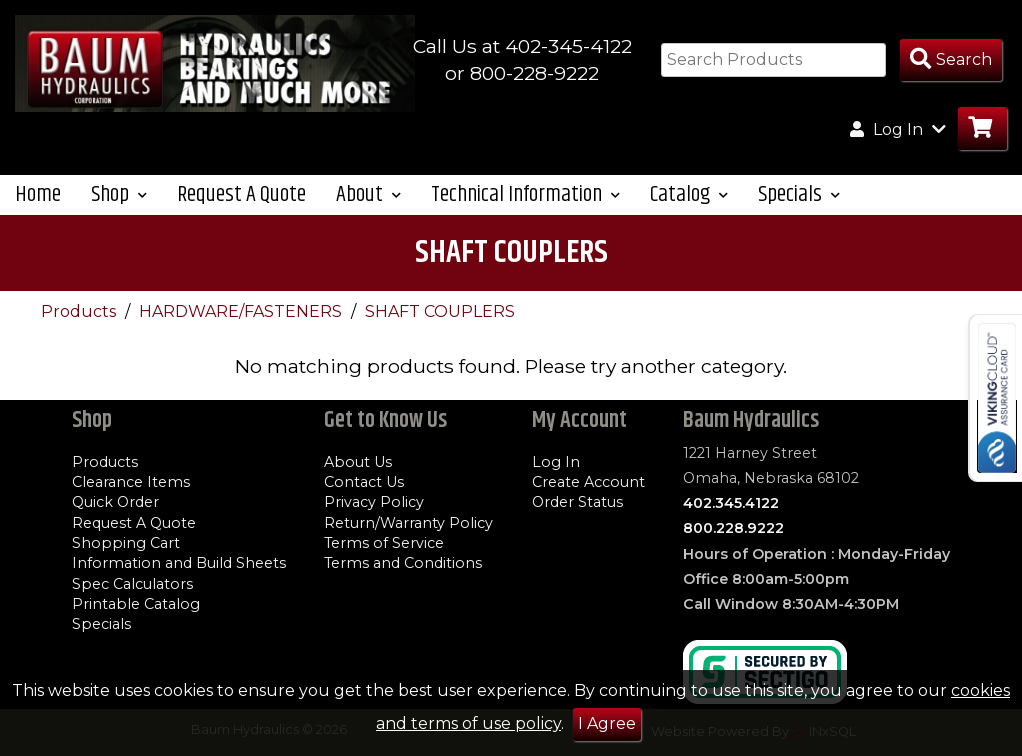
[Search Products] (951, 60)
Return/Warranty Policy (408, 523)
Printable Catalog (136, 604)
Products (80, 311)
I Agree (607, 723)
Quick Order (115, 502)
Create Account (588, 482)
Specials (101, 624)
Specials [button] (799, 194)
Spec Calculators (132, 584)
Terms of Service (384, 543)
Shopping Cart (126, 543)
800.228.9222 (733, 528)
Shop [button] (119, 194)
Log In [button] (898, 129)
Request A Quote (241, 194)
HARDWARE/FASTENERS (242, 311)
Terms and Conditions (403, 563)
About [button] (368, 194)
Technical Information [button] (525, 194)
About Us (358, 462)
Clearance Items (131, 482)
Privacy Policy (374, 502)
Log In (556, 462)
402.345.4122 (731, 503)
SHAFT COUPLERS (440, 311)
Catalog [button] (689, 194)
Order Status (577, 502)
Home (38, 194)
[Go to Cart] (982, 128)
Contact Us (364, 482)
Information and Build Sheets (179, 563)
